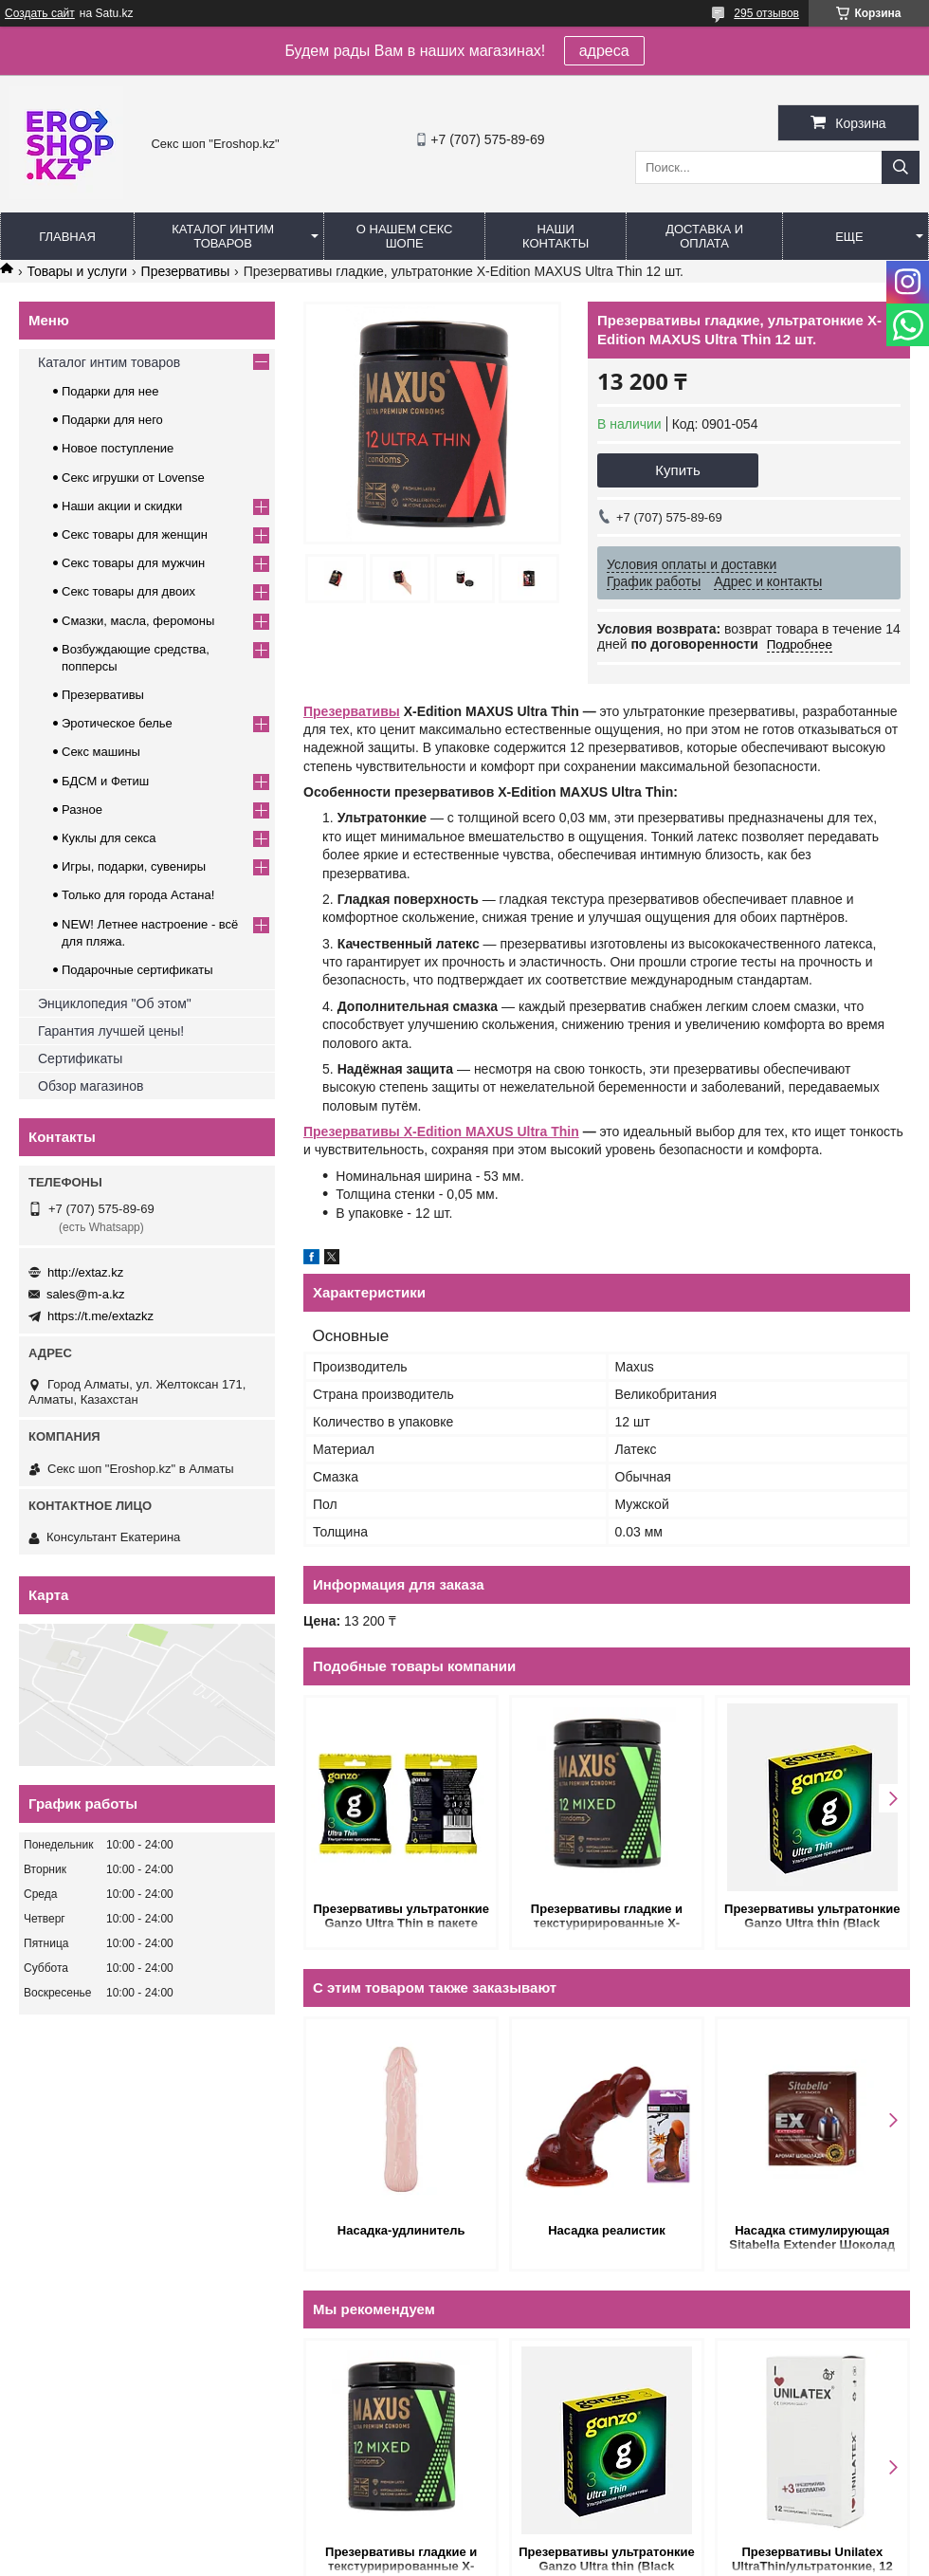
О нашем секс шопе (404, 236)
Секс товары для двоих (128, 591)
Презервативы (185, 271)
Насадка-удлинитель (401, 2230)
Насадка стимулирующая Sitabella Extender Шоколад (812, 2237)
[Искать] (901, 167)
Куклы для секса (109, 838)
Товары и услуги (77, 271)
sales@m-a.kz (85, 1294)
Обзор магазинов (90, 1086)
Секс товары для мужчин (133, 563)
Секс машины (101, 752)
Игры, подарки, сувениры (134, 866)
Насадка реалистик (606, 2230)
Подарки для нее (110, 391)
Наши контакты (555, 236)
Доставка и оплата (704, 236)
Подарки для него (112, 420)
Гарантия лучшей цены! (111, 1031)
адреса (604, 51)
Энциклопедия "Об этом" (114, 1003)
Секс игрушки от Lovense (133, 477)
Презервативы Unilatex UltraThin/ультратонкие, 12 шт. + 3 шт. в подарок (812, 2560)
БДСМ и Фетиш (105, 781)
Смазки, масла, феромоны (138, 621)
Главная (67, 237)
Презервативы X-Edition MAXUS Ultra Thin (441, 1131)
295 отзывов (766, 13)
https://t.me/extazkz (100, 1316)
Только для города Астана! (138, 895)
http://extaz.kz (85, 1272)
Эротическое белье (117, 723)
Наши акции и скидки (122, 506)
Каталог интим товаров (223, 236)
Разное (82, 809)
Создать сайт (40, 13)
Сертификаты (80, 1058)
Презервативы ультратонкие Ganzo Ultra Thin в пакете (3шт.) (401, 1917)
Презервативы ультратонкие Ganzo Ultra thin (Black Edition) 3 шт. (812, 1917)
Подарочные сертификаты (137, 970)
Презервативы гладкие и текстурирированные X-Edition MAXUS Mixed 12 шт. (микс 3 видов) (606, 1917)
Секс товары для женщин (135, 534)
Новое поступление (117, 448)
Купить (677, 470)
